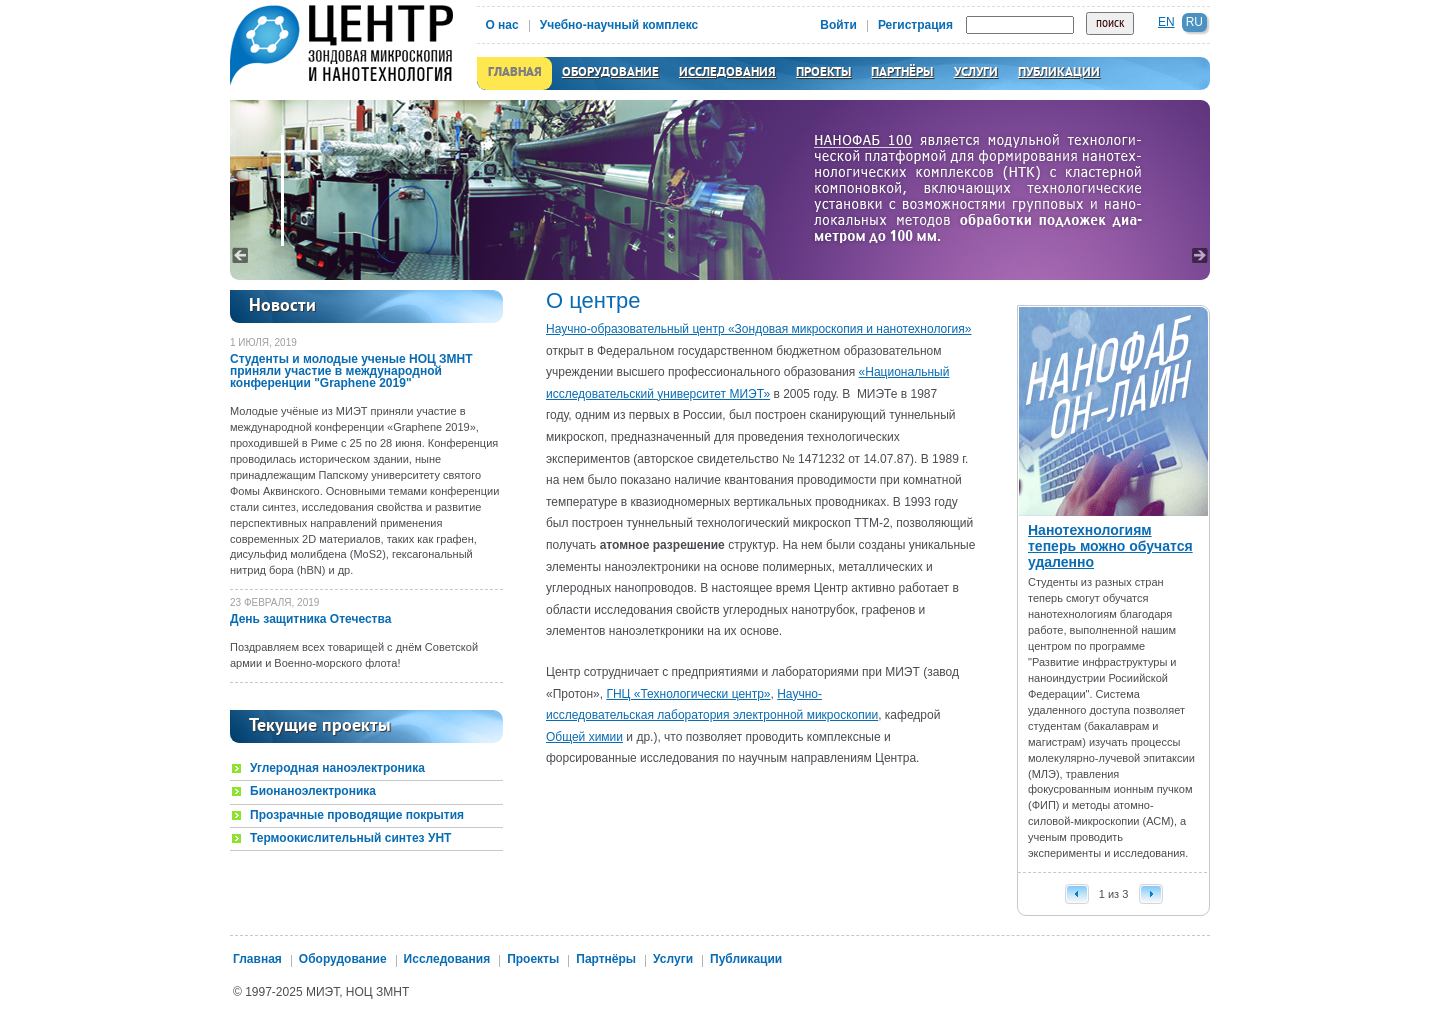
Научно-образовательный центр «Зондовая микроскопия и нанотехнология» (758, 329)
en (1166, 22)
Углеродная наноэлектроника (337, 768)
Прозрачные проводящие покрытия (357, 815)
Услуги (976, 73)
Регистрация (915, 25)
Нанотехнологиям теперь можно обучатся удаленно (1110, 546)
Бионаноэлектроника (313, 791)
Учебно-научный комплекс (619, 25)
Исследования (727, 73)
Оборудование (610, 73)
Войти (838, 25)
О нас (501, 25)
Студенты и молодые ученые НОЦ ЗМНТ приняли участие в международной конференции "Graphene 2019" (351, 371)
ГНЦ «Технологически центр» (688, 694)
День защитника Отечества (310, 619)
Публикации (1059, 73)
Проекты (823, 73)
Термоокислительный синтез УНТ (350, 838)
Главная (515, 73)
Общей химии (584, 737)
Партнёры (902, 73)
